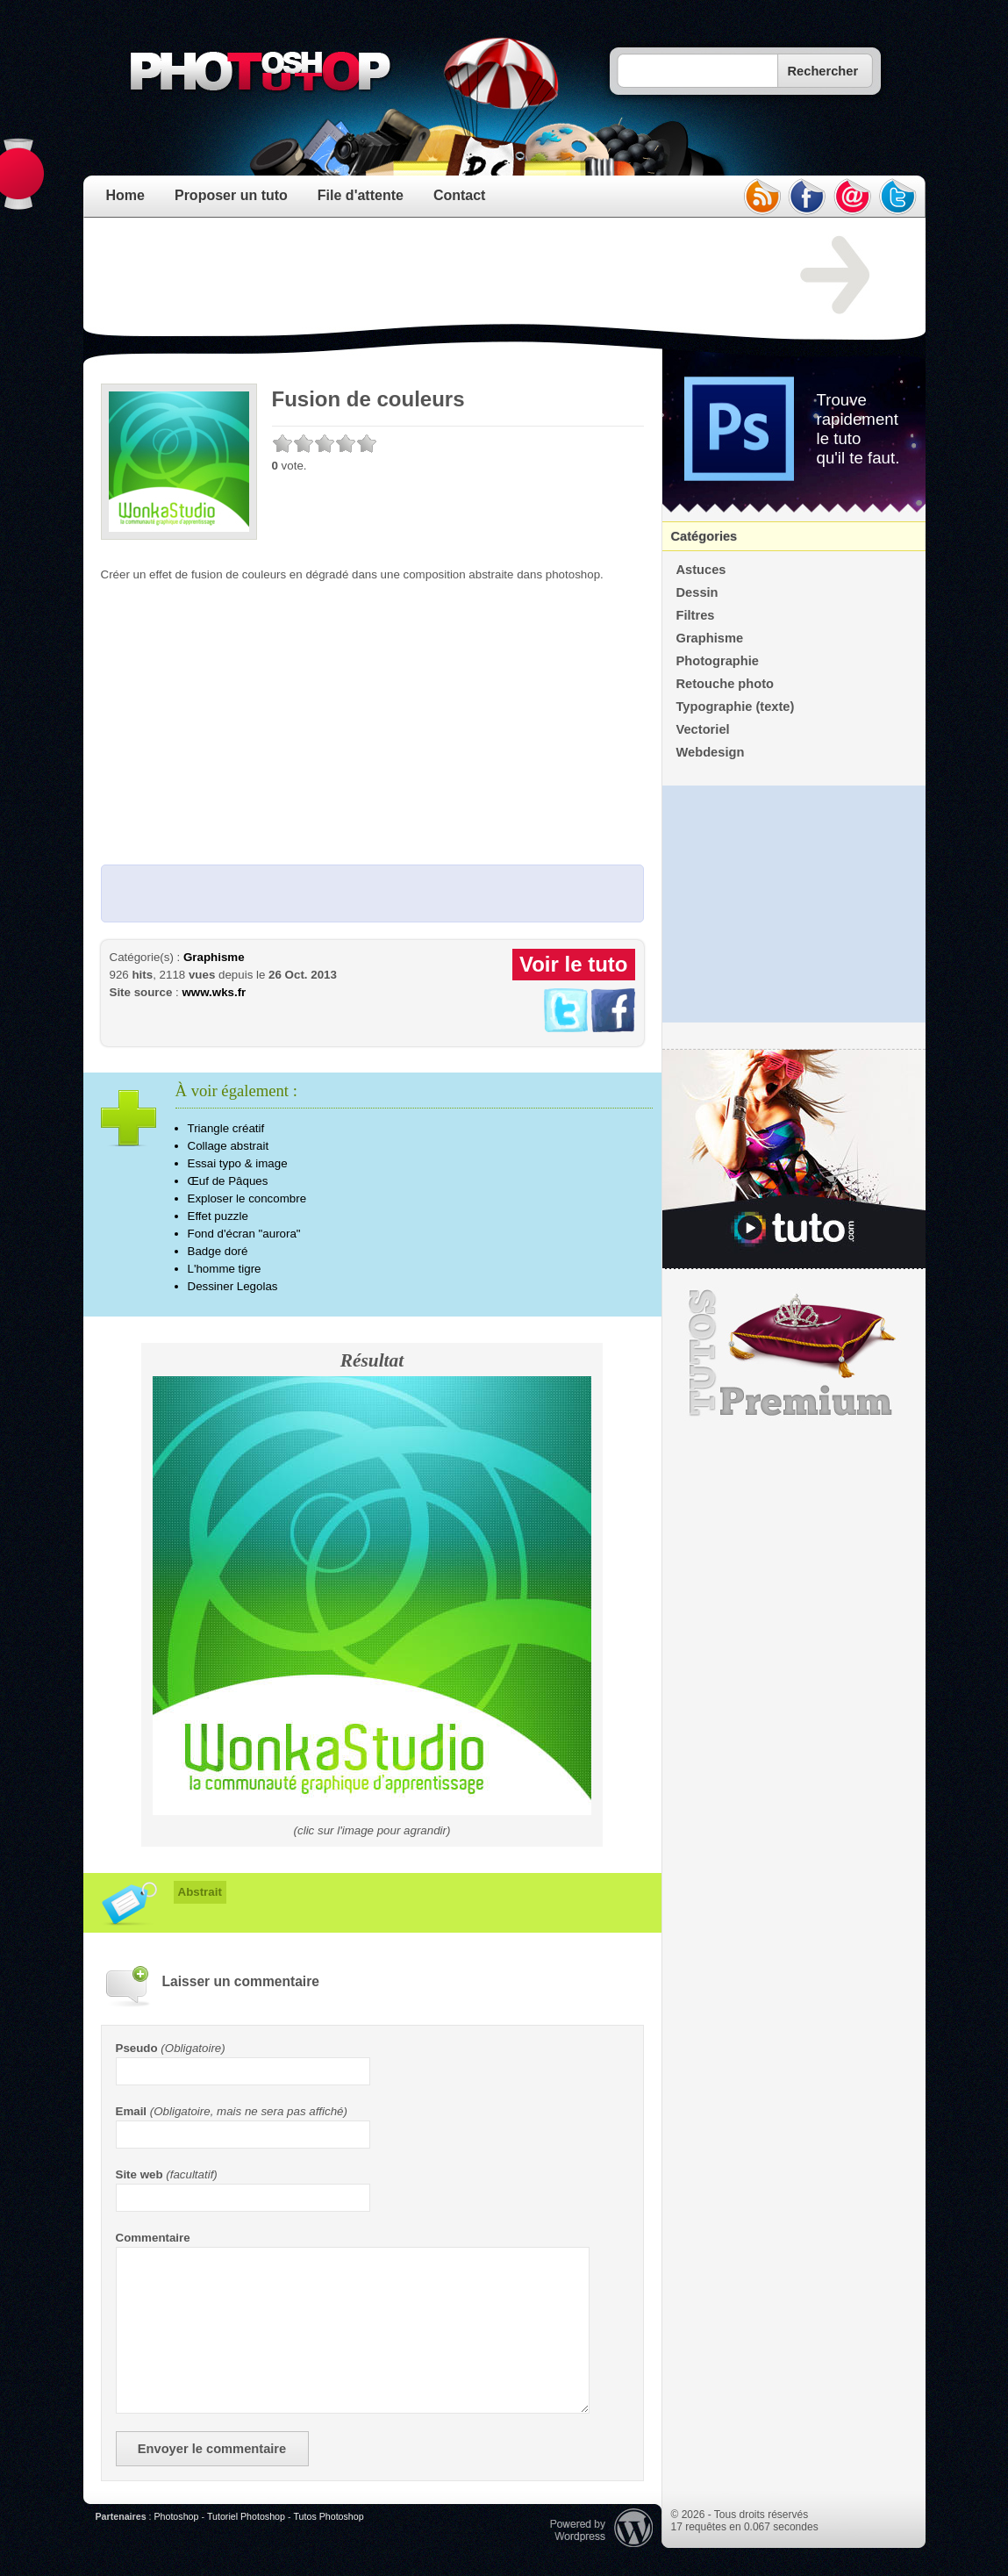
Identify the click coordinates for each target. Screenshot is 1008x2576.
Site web (139, 2174)
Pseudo (137, 2048)
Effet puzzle (218, 1216)
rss (761, 196)
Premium (794, 1353)
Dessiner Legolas (233, 1286)
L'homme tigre (224, 1268)
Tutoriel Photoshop (246, 2516)
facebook (807, 196)
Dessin (697, 592)
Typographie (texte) (735, 707)
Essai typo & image (238, 1163)
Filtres (695, 615)
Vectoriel (703, 729)
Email (131, 2111)
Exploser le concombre (247, 1198)
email (852, 196)
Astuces (701, 570)
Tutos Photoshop (328, 2516)
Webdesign (710, 752)
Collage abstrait (228, 1145)
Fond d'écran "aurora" (244, 1233)
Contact (459, 195)
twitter (898, 196)
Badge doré (218, 1251)
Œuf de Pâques (228, 1181)
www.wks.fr (214, 992)
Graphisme (214, 957)
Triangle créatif (226, 1128)
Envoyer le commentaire (212, 2449)
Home (125, 195)
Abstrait (200, 1891)
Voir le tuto (573, 964)
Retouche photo (725, 684)
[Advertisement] (420, 275)
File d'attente (361, 195)
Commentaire (153, 2237)
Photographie (717, 661)
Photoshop (176, 2516)
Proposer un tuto (231, 195)
